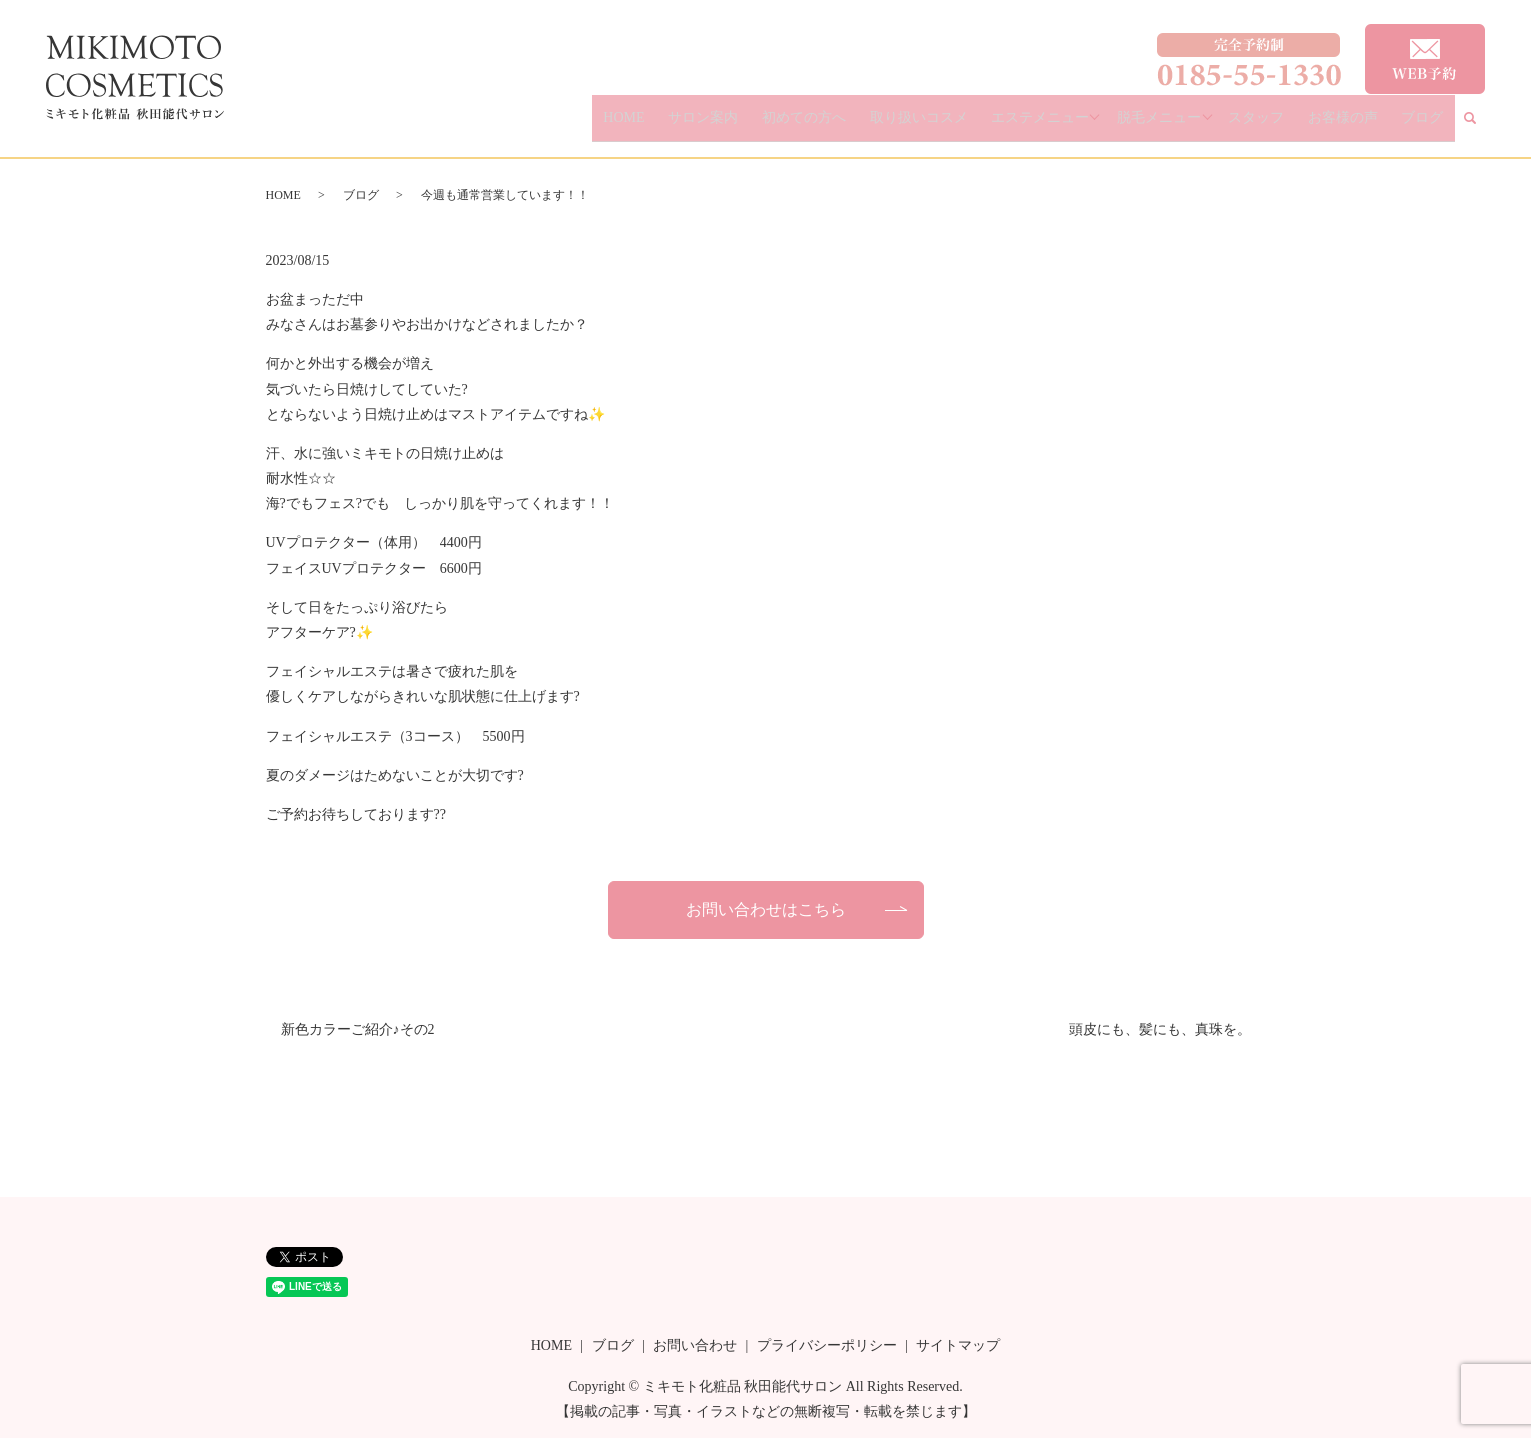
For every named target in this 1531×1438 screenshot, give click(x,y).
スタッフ (1294, 125)
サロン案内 (792, 125)
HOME (727, 125)
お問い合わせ (695, 1345)
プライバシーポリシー (827, 1345)
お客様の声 (1366, 125)
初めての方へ (877, 125)
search (1483, 126)
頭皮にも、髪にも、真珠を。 (1160, 1029)
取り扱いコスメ (976, 125)
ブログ (1430, 125)
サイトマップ (958, 1345)
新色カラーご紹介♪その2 (358, 1029)
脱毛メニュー (1199, 125)
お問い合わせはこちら (766, 909)
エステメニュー (1083, 125)
